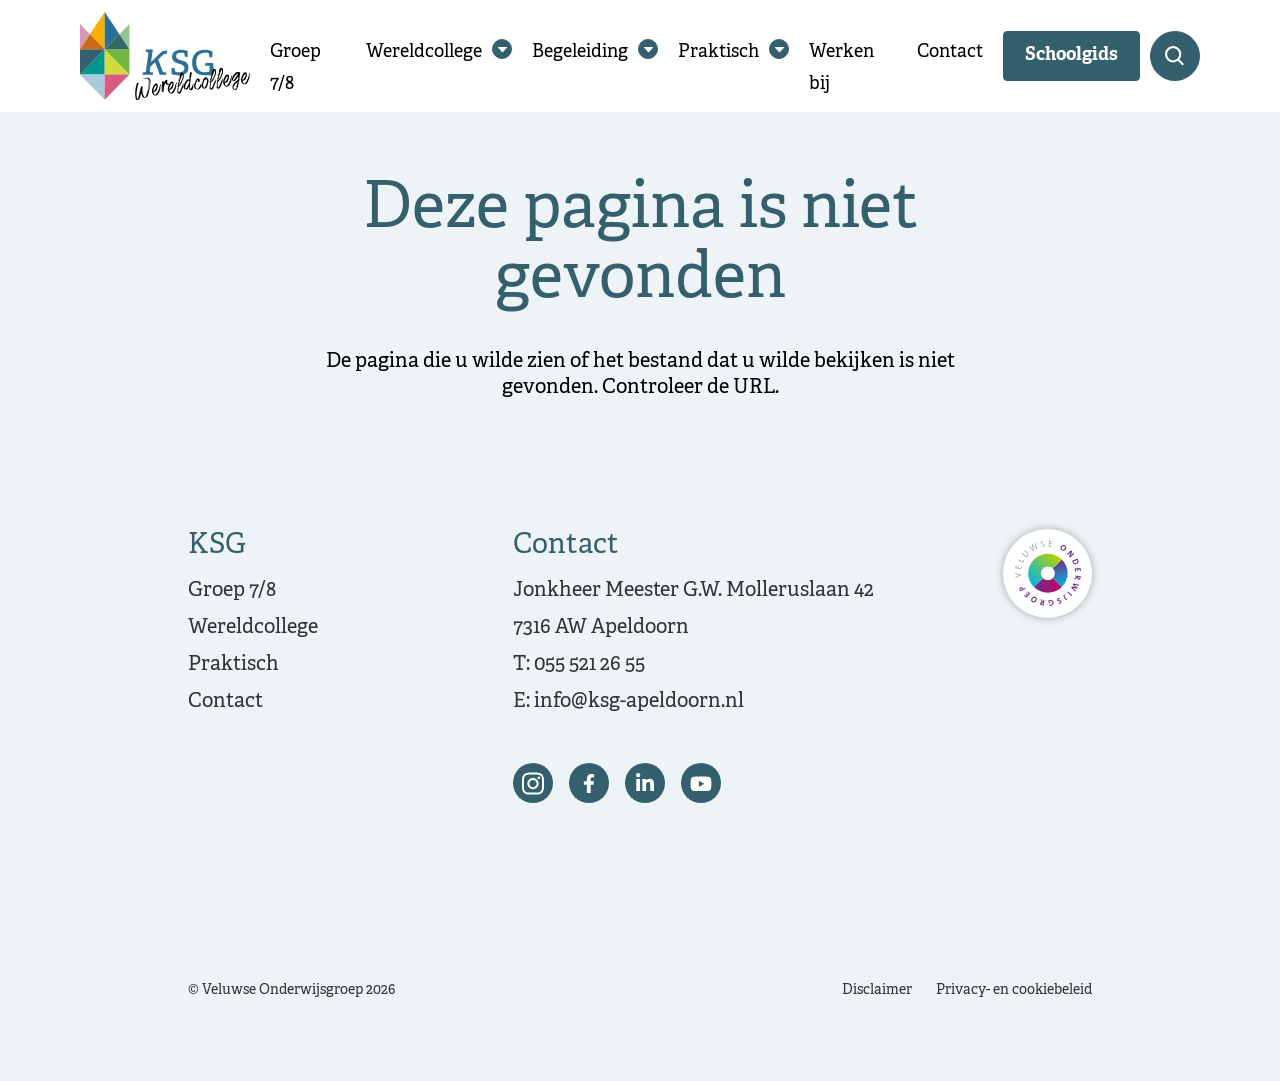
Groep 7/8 (232, 590)
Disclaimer (877, 990)
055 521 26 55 (589, 664)
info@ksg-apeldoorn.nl (639, 701)
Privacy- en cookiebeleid (1014, 990)
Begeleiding (580, 52)
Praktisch (718, 52)
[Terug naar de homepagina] (165, 56)
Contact (950, 52)
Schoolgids (1071, 55)
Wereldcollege (424, 52)
